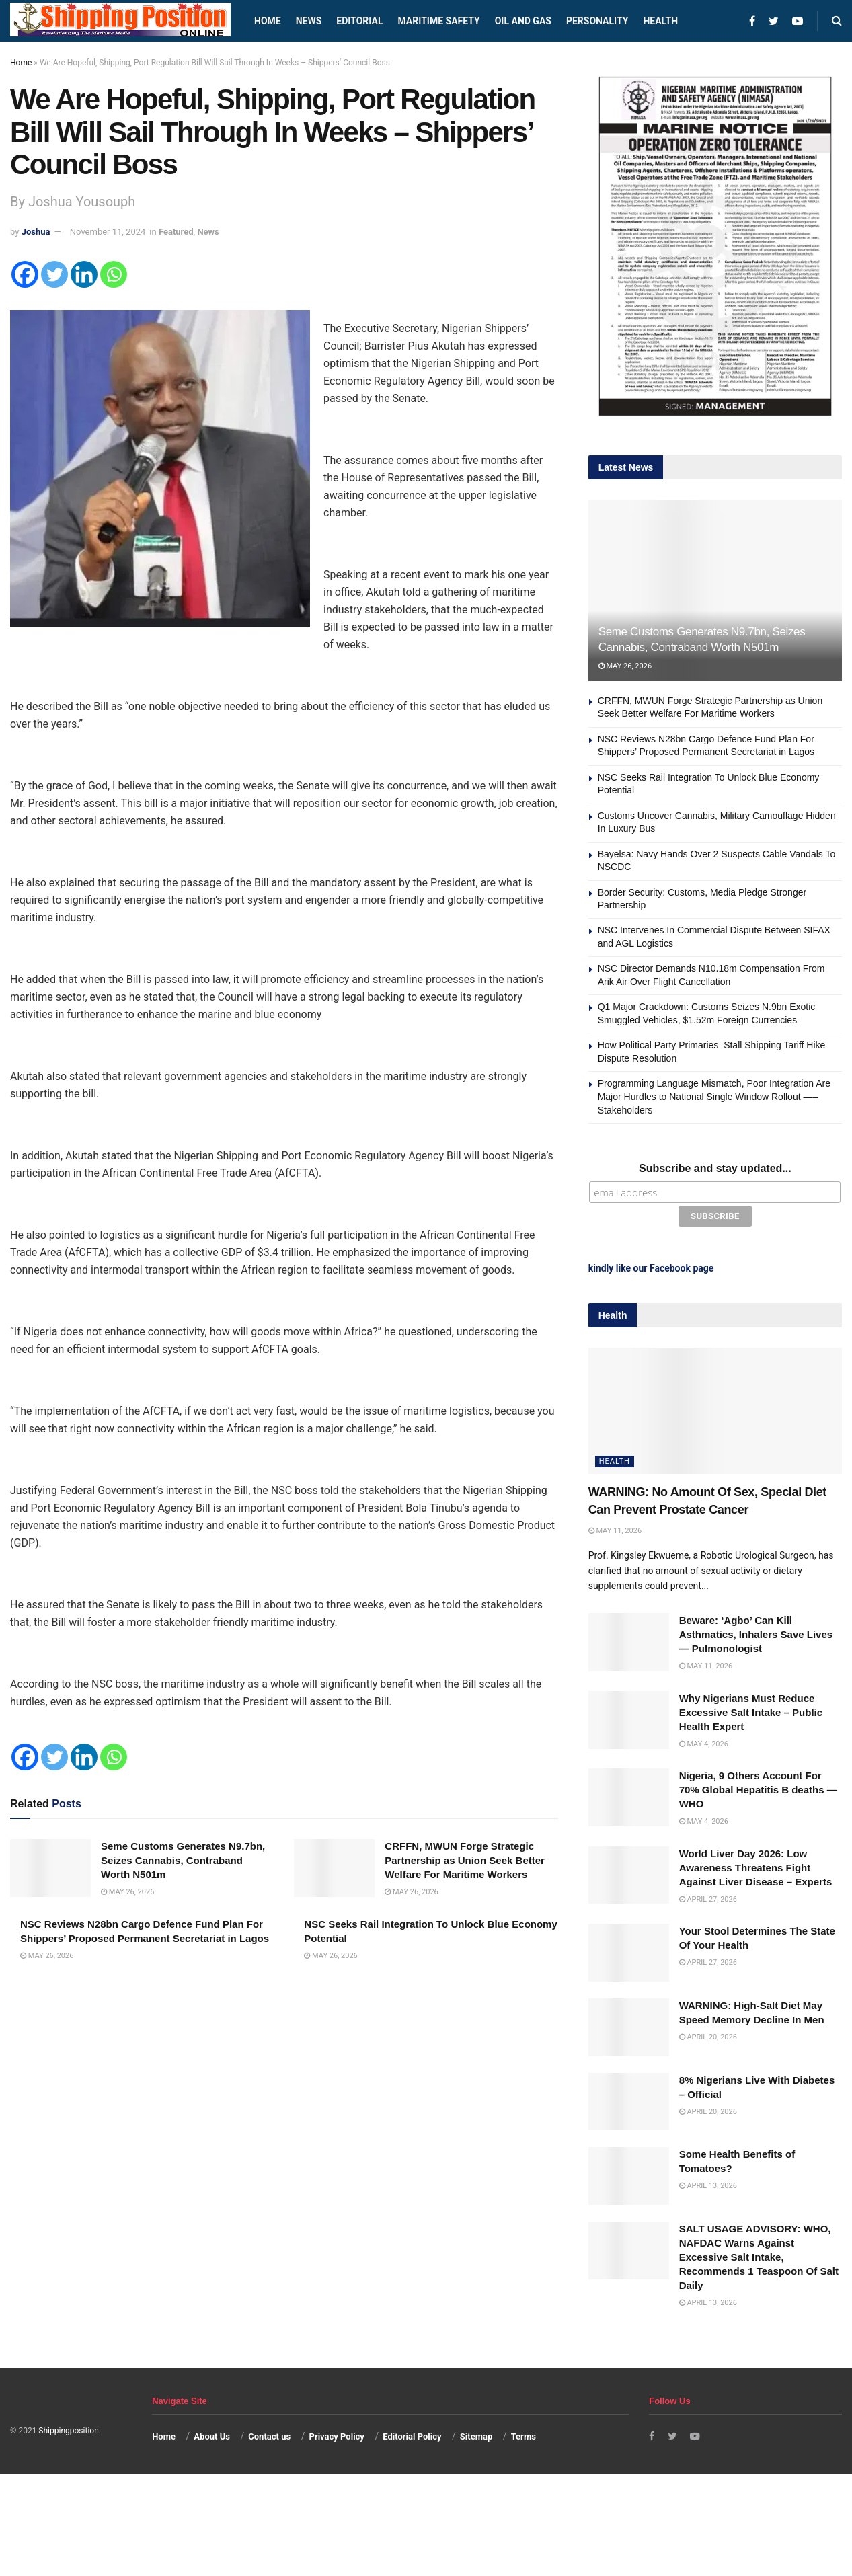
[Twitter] (54, 274)
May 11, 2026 (615, 1527)
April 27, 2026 (708, 1895)
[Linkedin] (84, 274)
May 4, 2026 (703, 1740)
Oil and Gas (523, 20)
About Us (212, 2433)
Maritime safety (438, 20)
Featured (176, 232)
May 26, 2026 (127, 1891)
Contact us (269, 2433)
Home (267, 20)
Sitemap (476, 2433)
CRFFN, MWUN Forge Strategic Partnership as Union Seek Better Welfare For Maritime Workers (465, 1860)
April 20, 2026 (708, 2033)
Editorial (359, 20)
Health (660, 20)
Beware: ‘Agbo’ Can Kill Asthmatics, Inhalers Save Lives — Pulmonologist (755, 1631)
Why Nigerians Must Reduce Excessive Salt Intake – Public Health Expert (750, 1709)
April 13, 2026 (708, 2183)
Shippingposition (68, 2428)
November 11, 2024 (108, 232)
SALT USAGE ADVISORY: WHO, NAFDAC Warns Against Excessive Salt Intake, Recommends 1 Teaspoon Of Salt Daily (759, 2254)
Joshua (36, 232)
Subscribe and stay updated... (715, 1168)
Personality (597, 20)
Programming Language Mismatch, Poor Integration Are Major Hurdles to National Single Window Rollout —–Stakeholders (714, 1096)
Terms (523, 2433)
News (309, 20)
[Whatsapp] (113, 274)
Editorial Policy (412, 2433)
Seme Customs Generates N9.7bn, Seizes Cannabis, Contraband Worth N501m (183, 1860)
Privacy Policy (336, 2433)
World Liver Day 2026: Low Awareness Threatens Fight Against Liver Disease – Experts (755, 1864)
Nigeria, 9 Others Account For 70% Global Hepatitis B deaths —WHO (758, 1787)
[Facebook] (24, 274)
